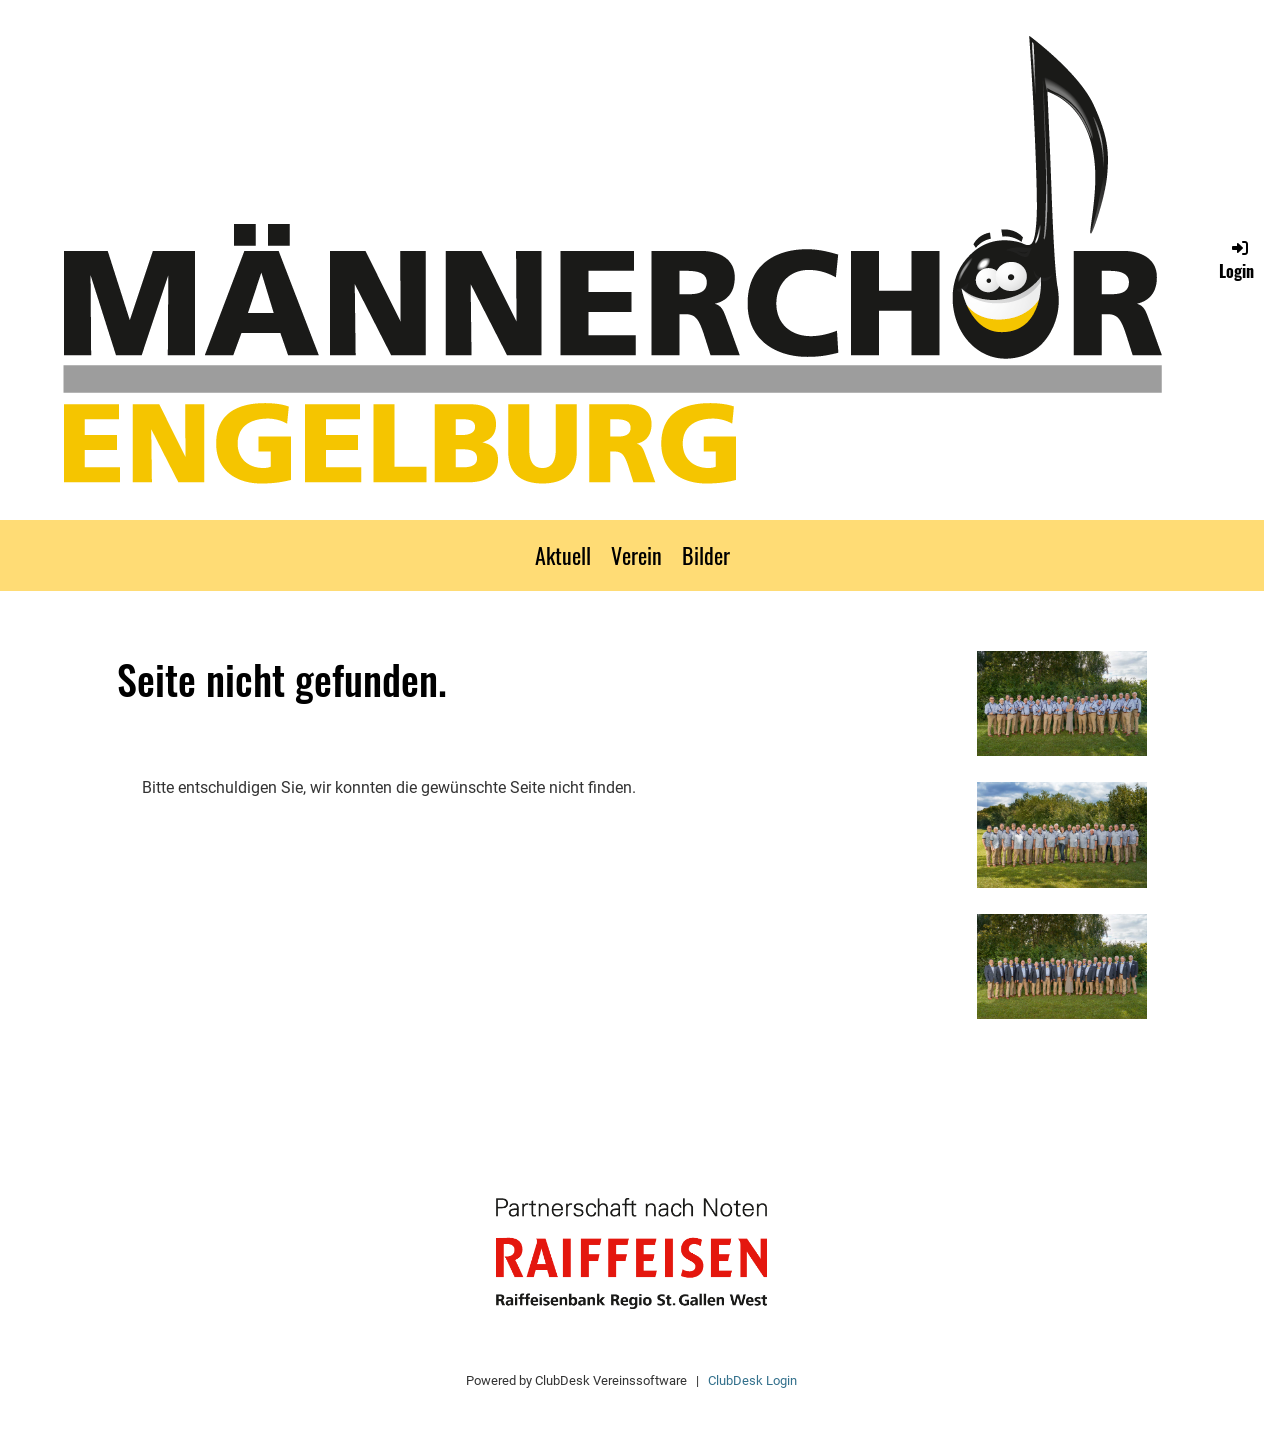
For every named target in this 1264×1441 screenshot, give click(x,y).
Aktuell (563, 555)
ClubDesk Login (752, 1380)
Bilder (706, 555)
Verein (636, 555)
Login (1236, 260)
